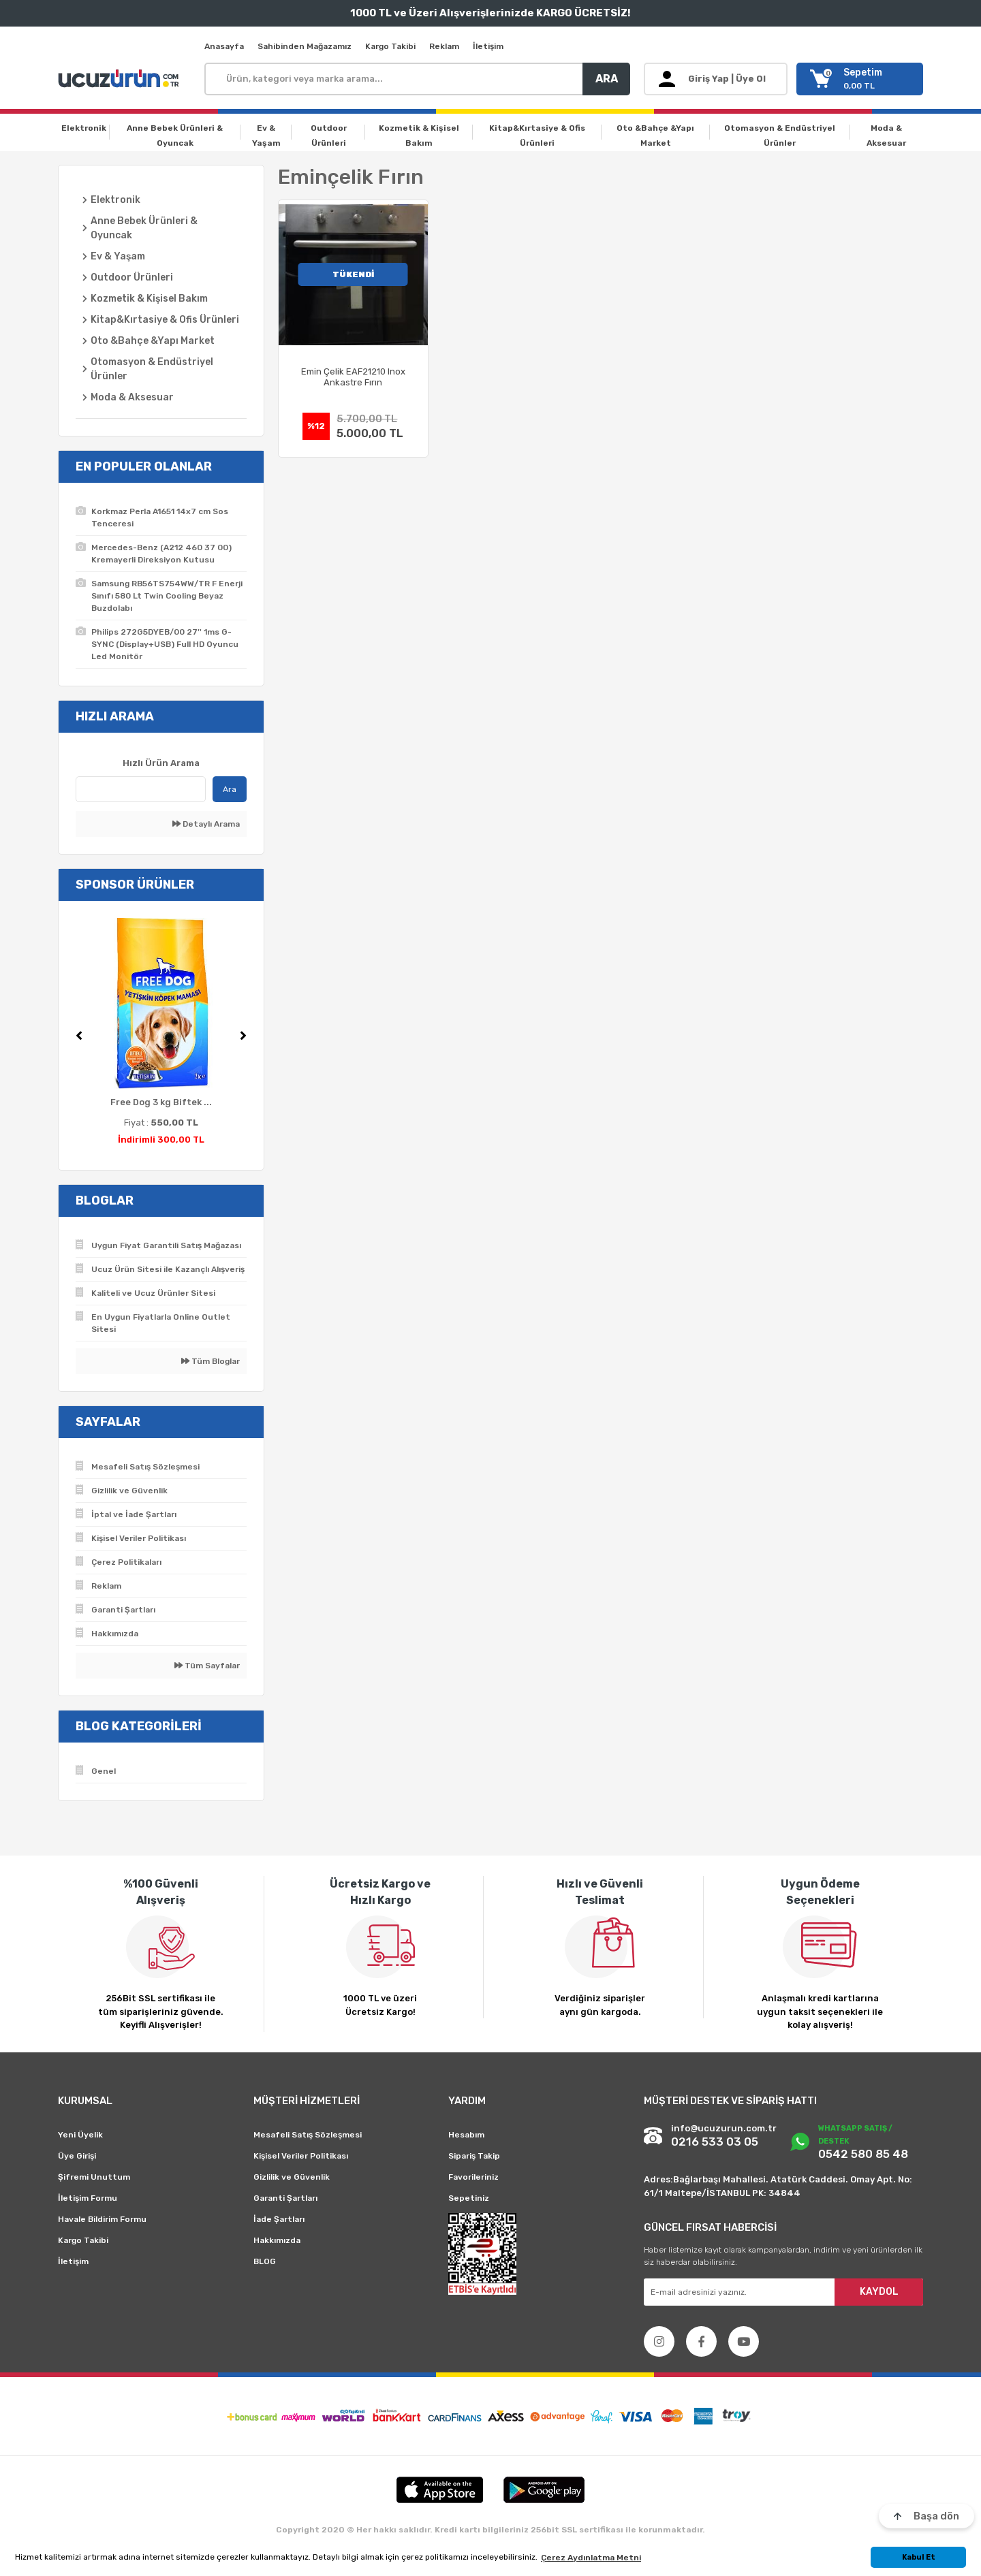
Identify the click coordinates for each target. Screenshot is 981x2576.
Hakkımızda (276, 2240)
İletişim (488, 46)
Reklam (444, 46)
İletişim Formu (87, 2198)
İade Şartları (279, 2219)
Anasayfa (224, 46)
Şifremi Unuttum (94, 2177)
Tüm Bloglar (210, 1361)
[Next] (243, 1036)
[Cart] (859, 79)
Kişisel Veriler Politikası (300, 2156)
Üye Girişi (77, 2156)
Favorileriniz (473, 2177)
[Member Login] (716, 79)
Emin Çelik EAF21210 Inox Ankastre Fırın (353, 376)
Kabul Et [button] (918, 2557)
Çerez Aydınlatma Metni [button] (591, 2557)
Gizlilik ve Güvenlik (291, 2177)
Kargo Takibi (390, 46)
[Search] (417, 79)
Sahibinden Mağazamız (305, 46)
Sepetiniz (468, 2198)
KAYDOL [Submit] (879, 2291)
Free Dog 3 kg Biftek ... (161, 1102)
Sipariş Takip (474, 2156)
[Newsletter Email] (783, 2292)
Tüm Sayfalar (207, 1665)
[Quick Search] (141, 789)
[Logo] (120, 79)
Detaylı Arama (206, 824)
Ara (229, 789)
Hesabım (466, 2135)
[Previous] (79, 1036)
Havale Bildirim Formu (102, 2219)
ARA (606, 78)
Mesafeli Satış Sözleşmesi (307, 2135)
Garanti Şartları (285, 2198)
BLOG (264, 2261)
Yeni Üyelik (80, 2135)
